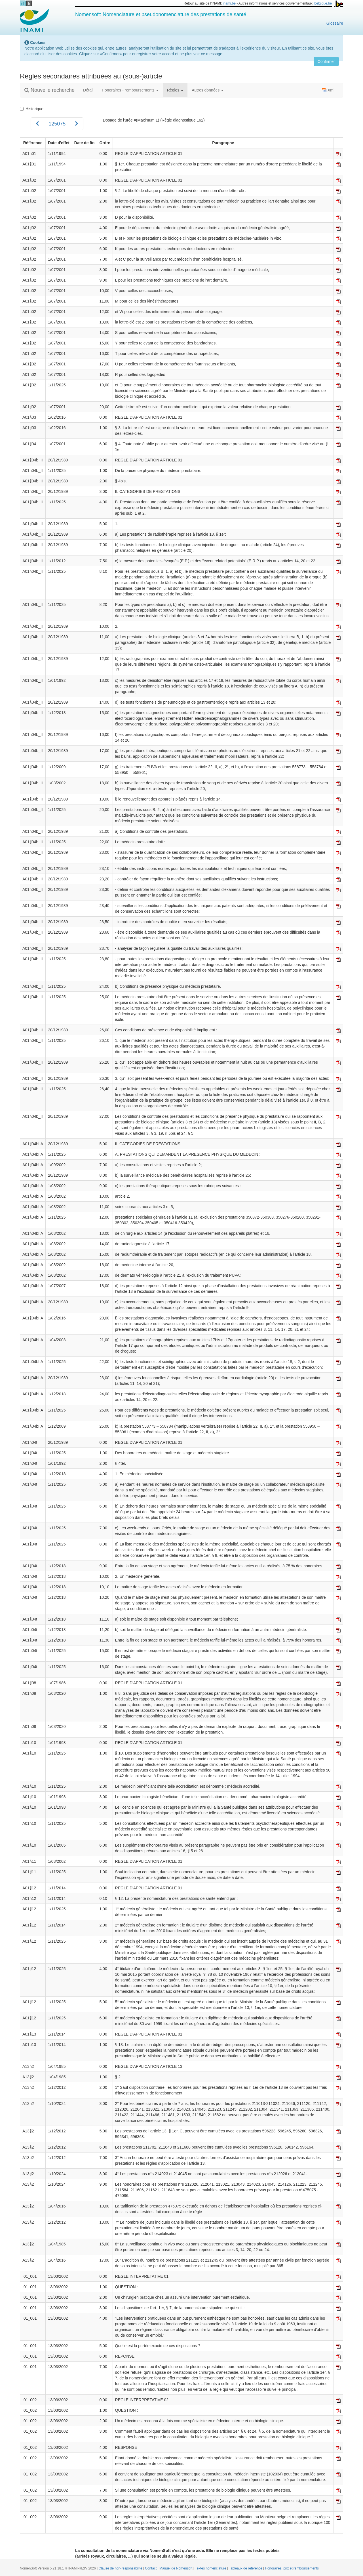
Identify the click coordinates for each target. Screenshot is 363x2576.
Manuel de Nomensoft (176, 2568)
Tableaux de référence (246, 2568)
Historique (31, 109)
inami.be (229, 3)
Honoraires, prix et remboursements (292, 2568)
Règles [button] (175, 90)
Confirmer (326, 61)
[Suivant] (76, 123)
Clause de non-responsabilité (121, 2568)
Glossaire (334, 23)
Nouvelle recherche (49, 90)
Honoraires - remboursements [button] (130, 90)
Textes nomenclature (211, 2568)
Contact (151, 2568)
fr (29, 3)
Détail (88, 90)
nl (22, 3)
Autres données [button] (207, 90)
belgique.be (323, 3)
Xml (328, 90)
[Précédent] (37, 123)
